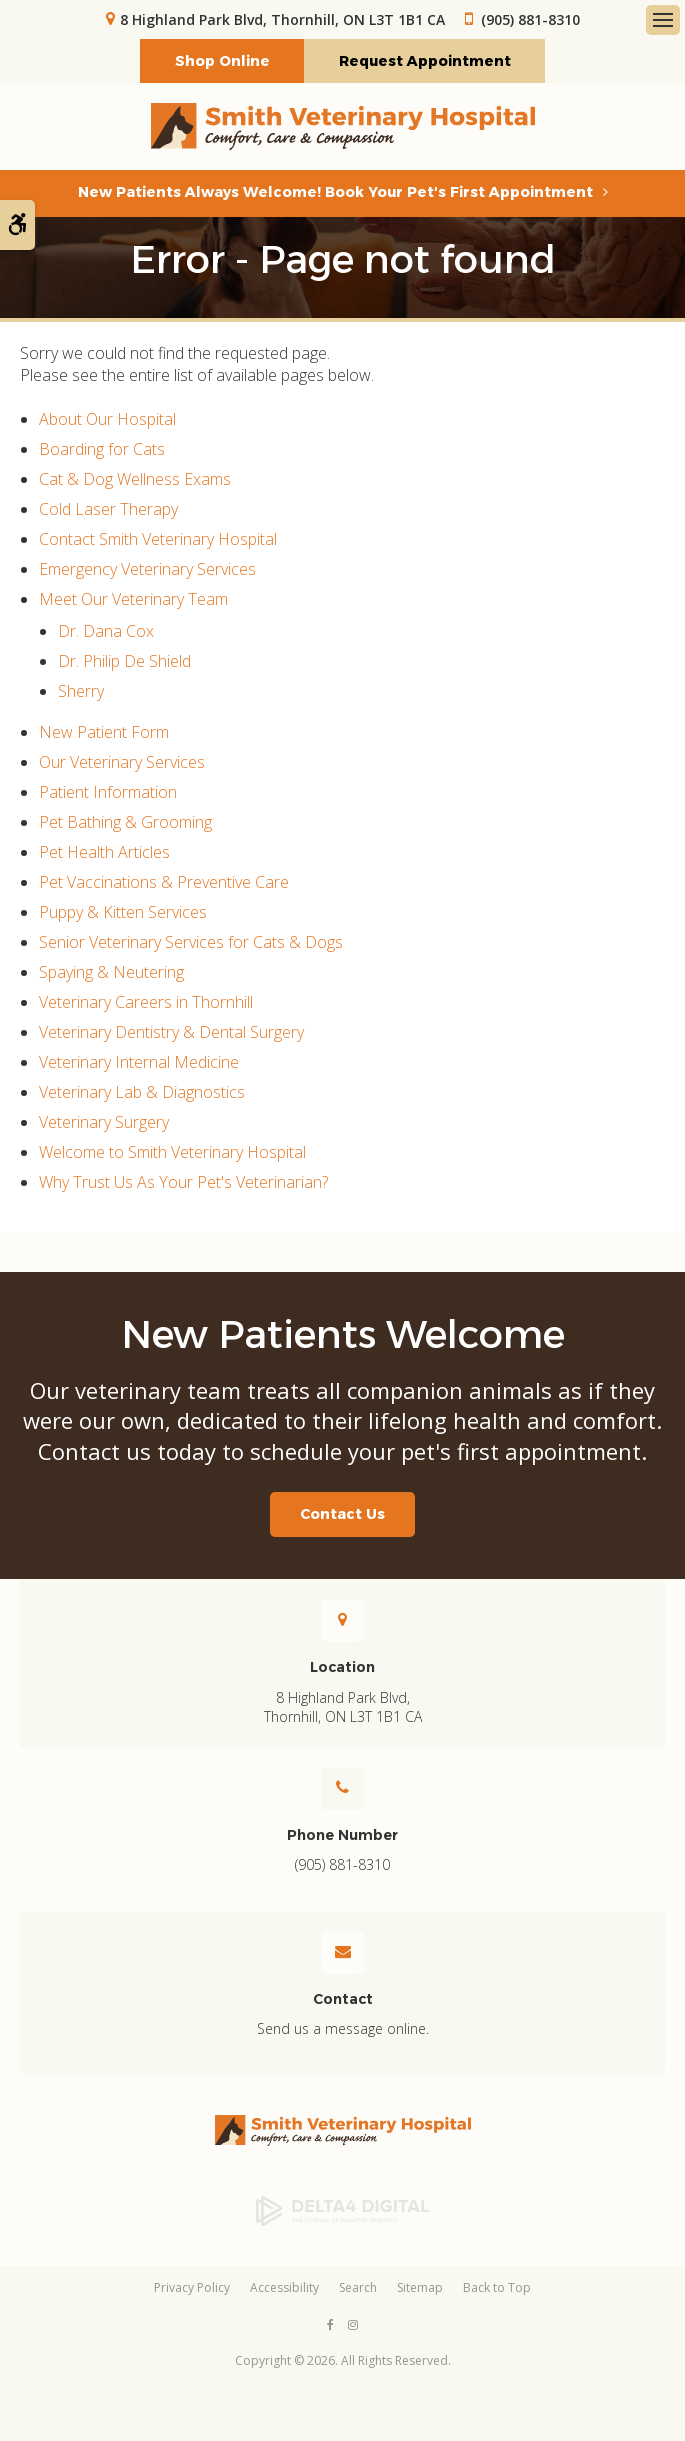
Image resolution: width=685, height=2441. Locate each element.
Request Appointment (425, 62)
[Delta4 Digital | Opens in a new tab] (342, 2212)
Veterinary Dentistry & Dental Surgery (171, 1033)
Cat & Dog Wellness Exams (135, 480)
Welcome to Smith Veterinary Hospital (172, 1153)
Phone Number (342, 1836)
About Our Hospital (107, 420)
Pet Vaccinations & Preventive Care (164, 883)
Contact (343, 2000)
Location (342, 1669)
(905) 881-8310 (530, 19)
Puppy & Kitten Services (123, 913)
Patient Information (108, 793)
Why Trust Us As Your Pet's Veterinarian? (183, 1183)
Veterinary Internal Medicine (139, 1063)
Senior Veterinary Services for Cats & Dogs (191, 943)
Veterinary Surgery (104, 1123)
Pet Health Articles (104, 853)
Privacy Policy (192, 2289)
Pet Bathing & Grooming (125, 823)
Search (358, 2289)
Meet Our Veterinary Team (133, 600)
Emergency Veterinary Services (147, 570)
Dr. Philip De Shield (124, 662)
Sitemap (420, 2289)
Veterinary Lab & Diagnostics (142, 1093)
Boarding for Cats (102, 450)
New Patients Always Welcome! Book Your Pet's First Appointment (335, 193)
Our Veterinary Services (122, 763)
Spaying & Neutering (111, 973)
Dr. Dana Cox (106, 632)
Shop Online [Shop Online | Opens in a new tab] (222, 62)
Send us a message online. (343, 2030)
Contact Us (342, 1516)
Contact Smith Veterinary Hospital (158, 540)
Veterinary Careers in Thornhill (146, 1003)
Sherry (81, 692)
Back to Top (497, 2289)
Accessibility (284, 2289)
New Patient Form (104, 733)
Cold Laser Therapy (108, 510)
